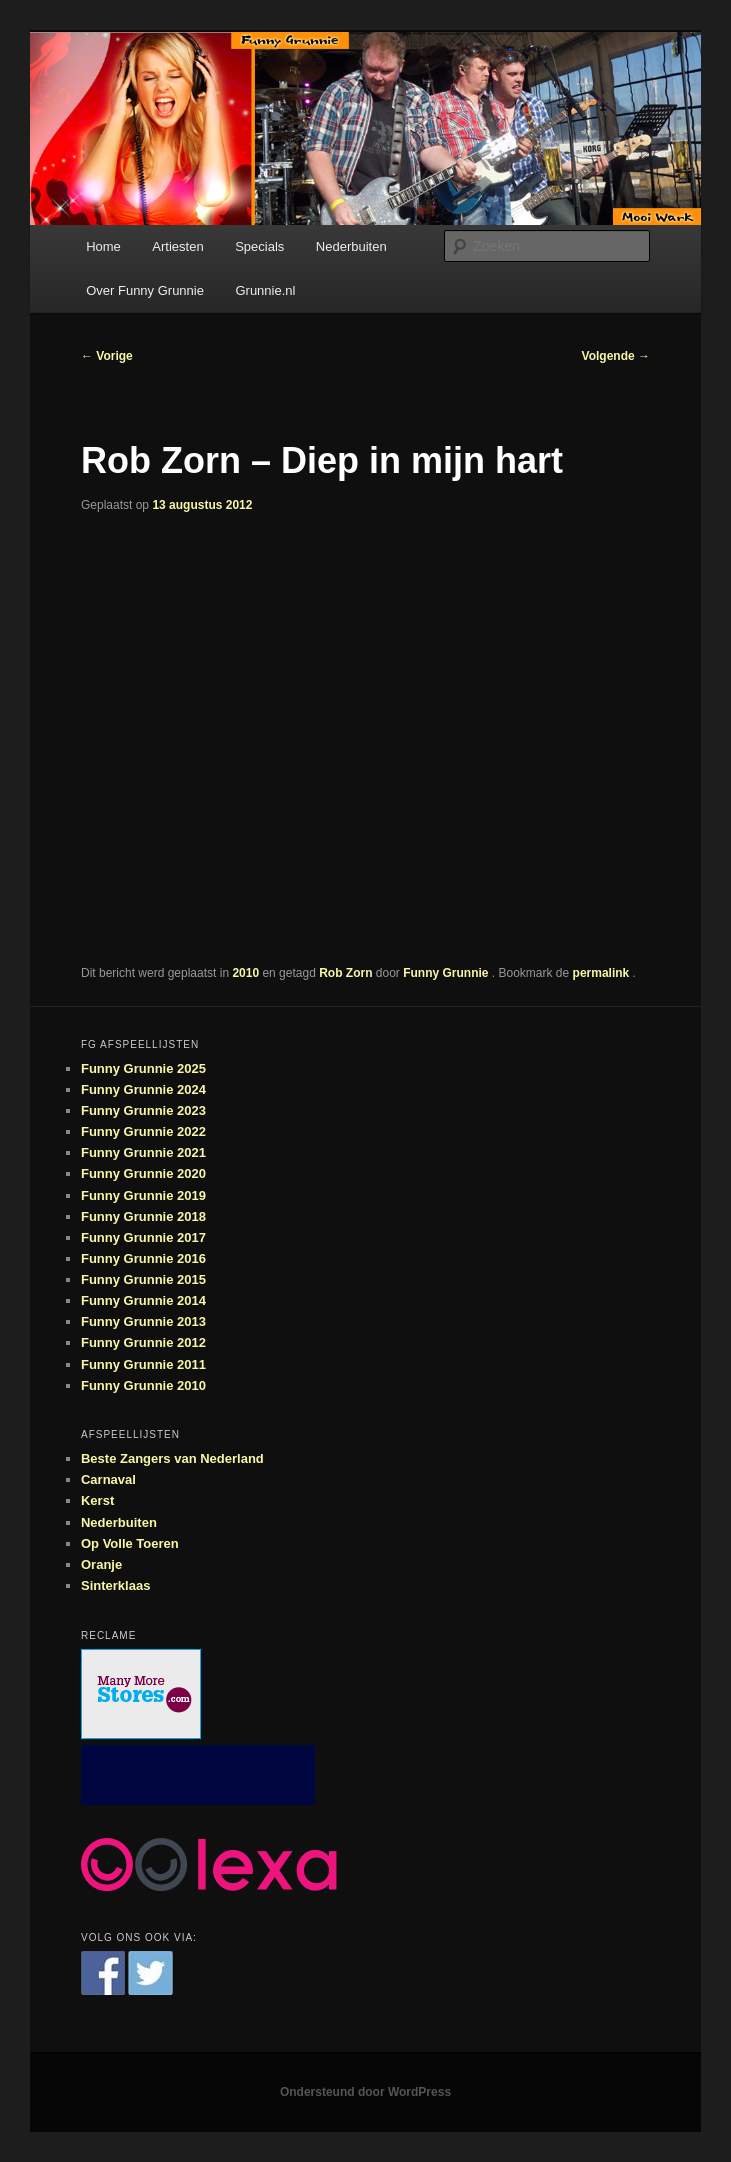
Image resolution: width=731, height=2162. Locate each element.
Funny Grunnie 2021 (143, 1152)
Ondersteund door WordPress (365, 2092)
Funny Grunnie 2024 (143, 1089)
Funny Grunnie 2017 (143, 1237)
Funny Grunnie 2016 (143, 1258)
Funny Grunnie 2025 (143, 1068)
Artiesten (177, 246)
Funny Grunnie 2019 (143, 1195)
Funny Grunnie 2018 (143, 1216)
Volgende (616, 356)
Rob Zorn (345, 973)
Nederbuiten (351, 246)
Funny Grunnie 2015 (143, 1279)
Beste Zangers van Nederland (172, 1458)
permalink (603, 973)
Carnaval (108, 1479)
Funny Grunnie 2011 (143, 1364)
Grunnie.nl (265, 290)
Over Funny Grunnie (145, 290)
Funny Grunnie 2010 (143, 1385)
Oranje (101, 1564)
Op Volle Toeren (130, 1543)
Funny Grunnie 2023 (143, 1110)
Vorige (107, 356)
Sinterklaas (115, 1585)
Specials (259, 246)
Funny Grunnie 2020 (143, 1173)
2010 (245, 973)
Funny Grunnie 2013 (143, 1321)
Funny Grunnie (447, 973)
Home (103, 246)
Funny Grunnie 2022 (143, 1131)
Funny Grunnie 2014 (143, 1300)
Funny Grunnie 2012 (143, 1342)
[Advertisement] (198, 1775)
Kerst (97, 1500)
